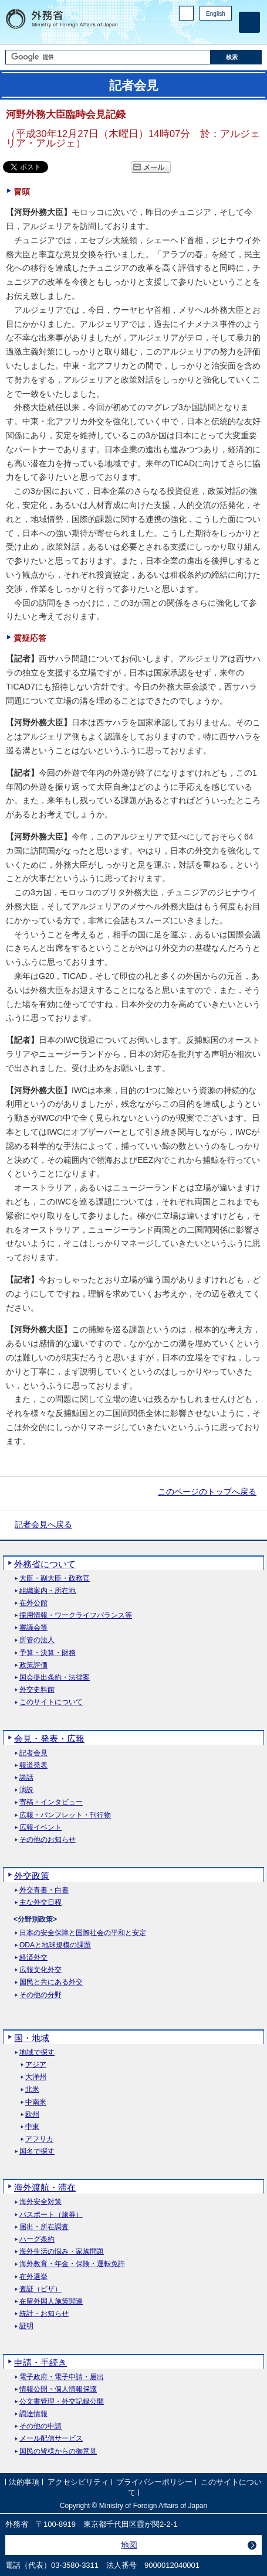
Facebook (195, 32)
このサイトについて (51, 1702)
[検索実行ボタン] (236, 57)
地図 (129, 2545)
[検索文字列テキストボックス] (107, 57)
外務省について (45, 1564)
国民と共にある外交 (51, 1982)
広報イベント (40, 1827)
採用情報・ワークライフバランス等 (75, 1615)
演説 (26, 1790)
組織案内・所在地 (47, 1591)
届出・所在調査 (44, 2227)
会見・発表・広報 (49, 1739)
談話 (26, 1778)
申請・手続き (40, 2362)
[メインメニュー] (249, 22)
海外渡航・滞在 (45, 2187)
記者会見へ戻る (43, 1524)
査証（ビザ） (40, 2289)
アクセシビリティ (78, 2482)
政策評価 (33, 1665)
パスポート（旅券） (51, 2215)
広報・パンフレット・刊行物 (65, 1815)
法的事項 (24, 2482)
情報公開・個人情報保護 (58, 2389)
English (215, 14)
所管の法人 (37, 1640)
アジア (35, 2065)
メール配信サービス (51, 2438)
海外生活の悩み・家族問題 (61, 2252)
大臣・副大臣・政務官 (54, 1578)
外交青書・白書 (44, 1890)
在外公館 (33, 1603)
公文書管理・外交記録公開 (61, 2402)
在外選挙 (33, 2277)
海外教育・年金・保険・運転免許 (72, 2264)
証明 (26, 2326)
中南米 (35, 2102)
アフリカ (39, 2139)
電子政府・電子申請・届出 (61, 2377)
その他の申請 (40, 2426)
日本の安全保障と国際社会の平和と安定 (82, 1933)
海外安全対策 (40, 2202)
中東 (32, 2127)
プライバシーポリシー (154, 2482)
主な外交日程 (40, 1902)
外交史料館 (37, 1690)
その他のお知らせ (47, 1840)
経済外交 (33, 1957)
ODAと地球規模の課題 (55, 1945)
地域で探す (37, 2052)
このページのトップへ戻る (207, 1491)
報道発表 (33, 1765)
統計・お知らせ (44, 2314)
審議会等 (33, 1628)
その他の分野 (40, 1995)
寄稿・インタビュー (51, 1802)
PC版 (186, 13)
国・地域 (31, 2038)
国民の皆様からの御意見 (58, 2451)
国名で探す (37, 2151)
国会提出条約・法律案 (54, 1677)
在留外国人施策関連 (51, 2301)
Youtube (225, 32)
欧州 (32, 2114)
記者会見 (33, 1753)
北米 (32, 2089)
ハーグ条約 (37, 2239)
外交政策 (31, 1876)
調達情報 (33, 2414)
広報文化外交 (40, 1970)
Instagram (210, 32)
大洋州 (35, 2077)
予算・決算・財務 (47, 1653)
